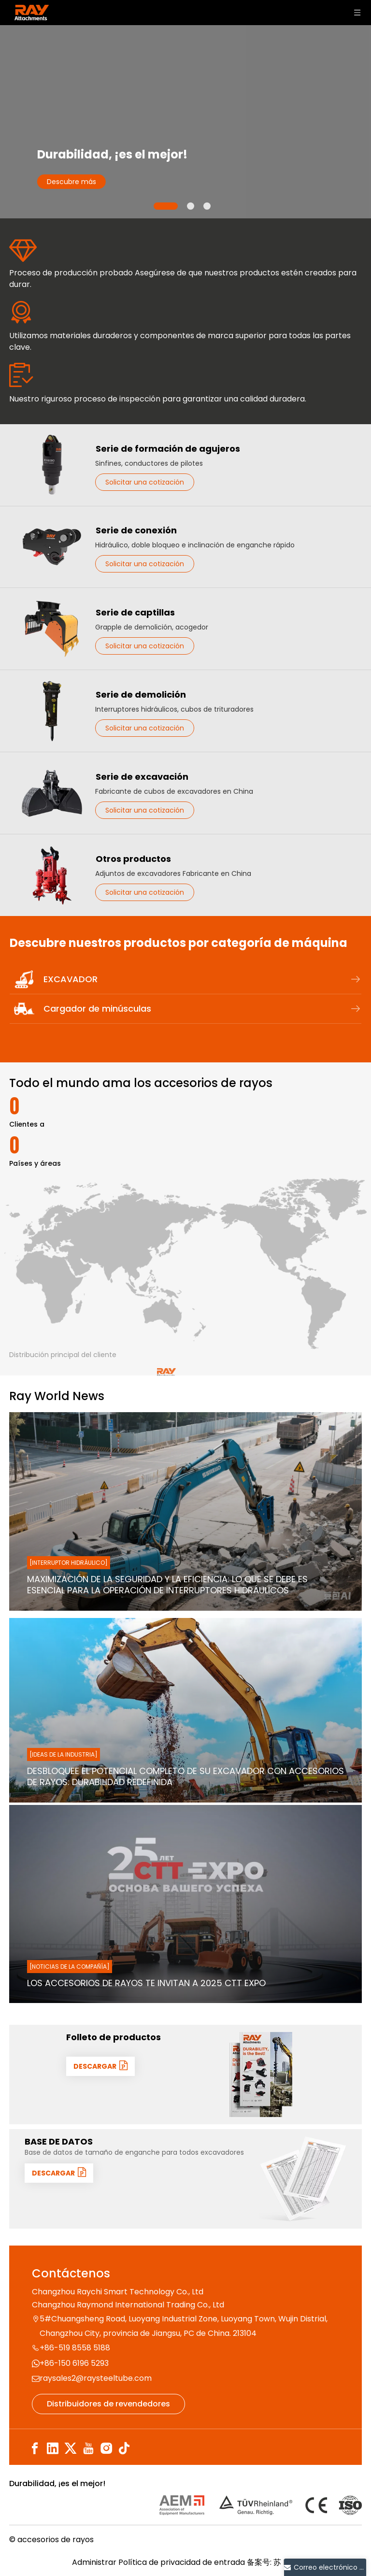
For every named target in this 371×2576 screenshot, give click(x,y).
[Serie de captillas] (51, 629)
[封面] (261, 2074)
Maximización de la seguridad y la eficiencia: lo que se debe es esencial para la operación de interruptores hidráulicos (167, 1585)
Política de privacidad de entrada (181, 2562)
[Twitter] (70, 2449)
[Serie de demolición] (51, 711)
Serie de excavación (142, 777)
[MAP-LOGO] (166, 1250)
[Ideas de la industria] (63, 1754)
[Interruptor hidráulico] (68, 1563)
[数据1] (302, 2178)
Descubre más (71, 181)
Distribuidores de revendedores (108, 2403)
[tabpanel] (185, 121)
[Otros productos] (51, 875)
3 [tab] (207, 206)
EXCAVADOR (202, 979)
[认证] (260, 2505)
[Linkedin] (52, 2449)
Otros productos (133, 859)
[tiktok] (124, 2449)
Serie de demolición (141, 694)
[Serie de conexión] (51, 547)
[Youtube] (88, 2449)
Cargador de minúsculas (202, 1008)
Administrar (95, 2562)
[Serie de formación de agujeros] (51, 464)
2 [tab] (190, 206)
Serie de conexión (136, 530)
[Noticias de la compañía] (69, 1966)
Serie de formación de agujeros (168, 449)
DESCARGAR (100, 2066)
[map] (185, 1263)
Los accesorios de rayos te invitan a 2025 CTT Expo (146, 1983)
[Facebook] (35, 2449)
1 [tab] (166, 206)
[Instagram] (106, 2449)
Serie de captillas (135, 612)
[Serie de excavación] (51, 793)
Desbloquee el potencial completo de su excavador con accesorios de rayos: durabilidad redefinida (185, 1776)
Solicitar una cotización (144, 482)
